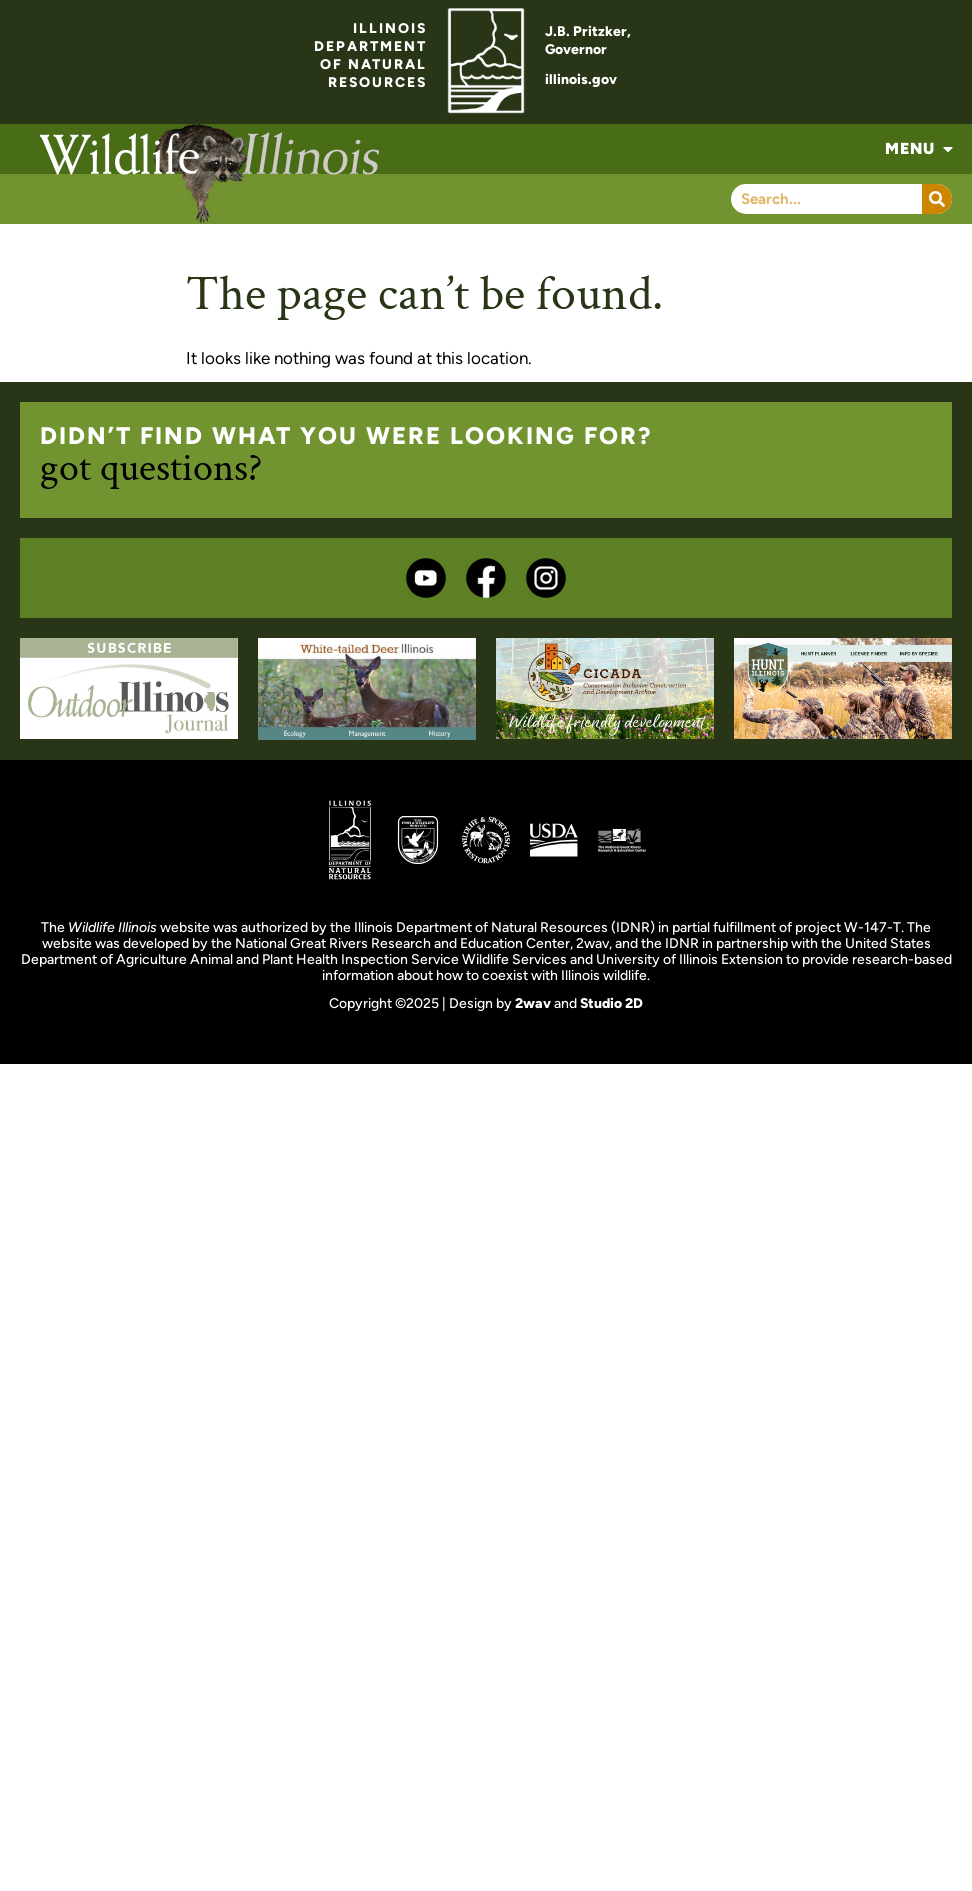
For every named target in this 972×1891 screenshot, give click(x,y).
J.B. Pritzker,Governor (588, 40)
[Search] (937, 199)
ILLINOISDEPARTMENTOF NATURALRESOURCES (370, 55)
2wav (533, 1003)
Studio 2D (611, 1003)
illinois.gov (581, 79)
